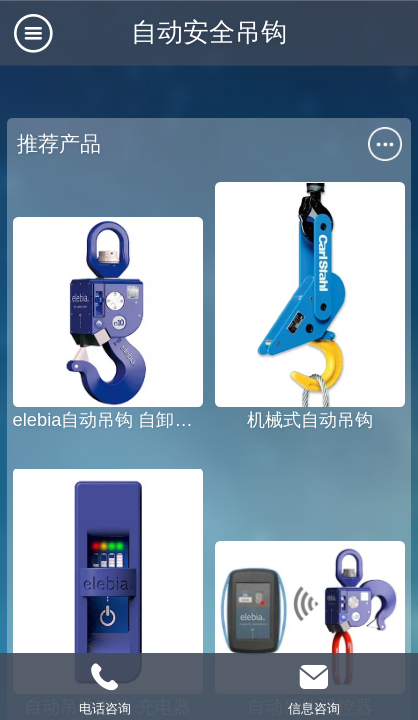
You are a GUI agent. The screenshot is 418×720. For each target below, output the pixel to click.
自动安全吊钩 (209, 32)
